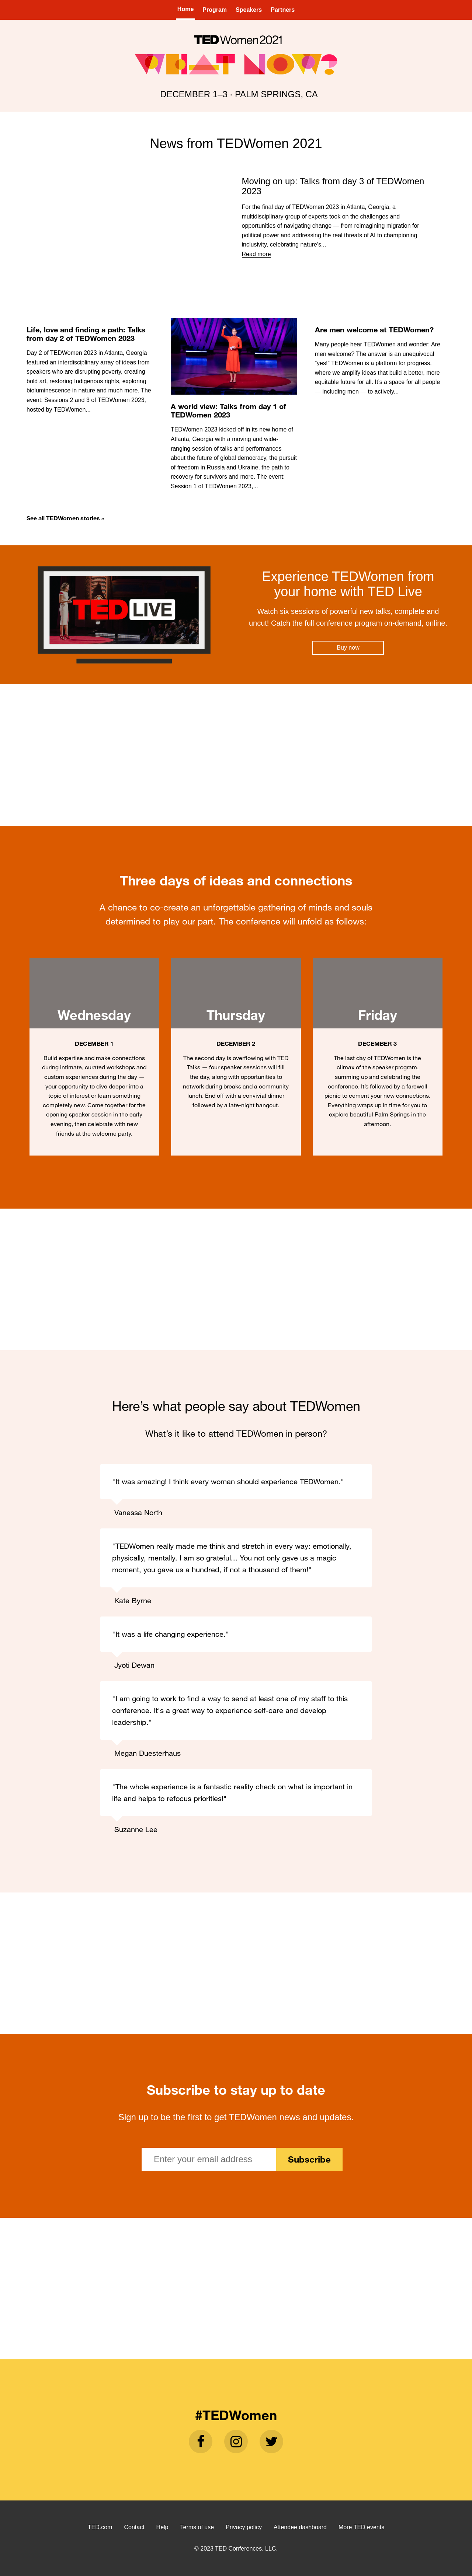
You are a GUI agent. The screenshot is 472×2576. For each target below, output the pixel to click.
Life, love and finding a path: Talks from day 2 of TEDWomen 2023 (86, 333)
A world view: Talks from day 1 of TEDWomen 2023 (228, 410)
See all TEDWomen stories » (65, 517)
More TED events (361, 2527)
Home (185, 9)
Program (214, 10)
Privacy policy (244, 2527)
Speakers (249, 10)
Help (162, 2527)
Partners (283, 10)
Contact (134, 2527)
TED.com (100, 2527)
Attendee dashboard (300, 2527)
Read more (256, 254)
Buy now (348, 647)
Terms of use (197, 2527)
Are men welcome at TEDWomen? (374, 329)
